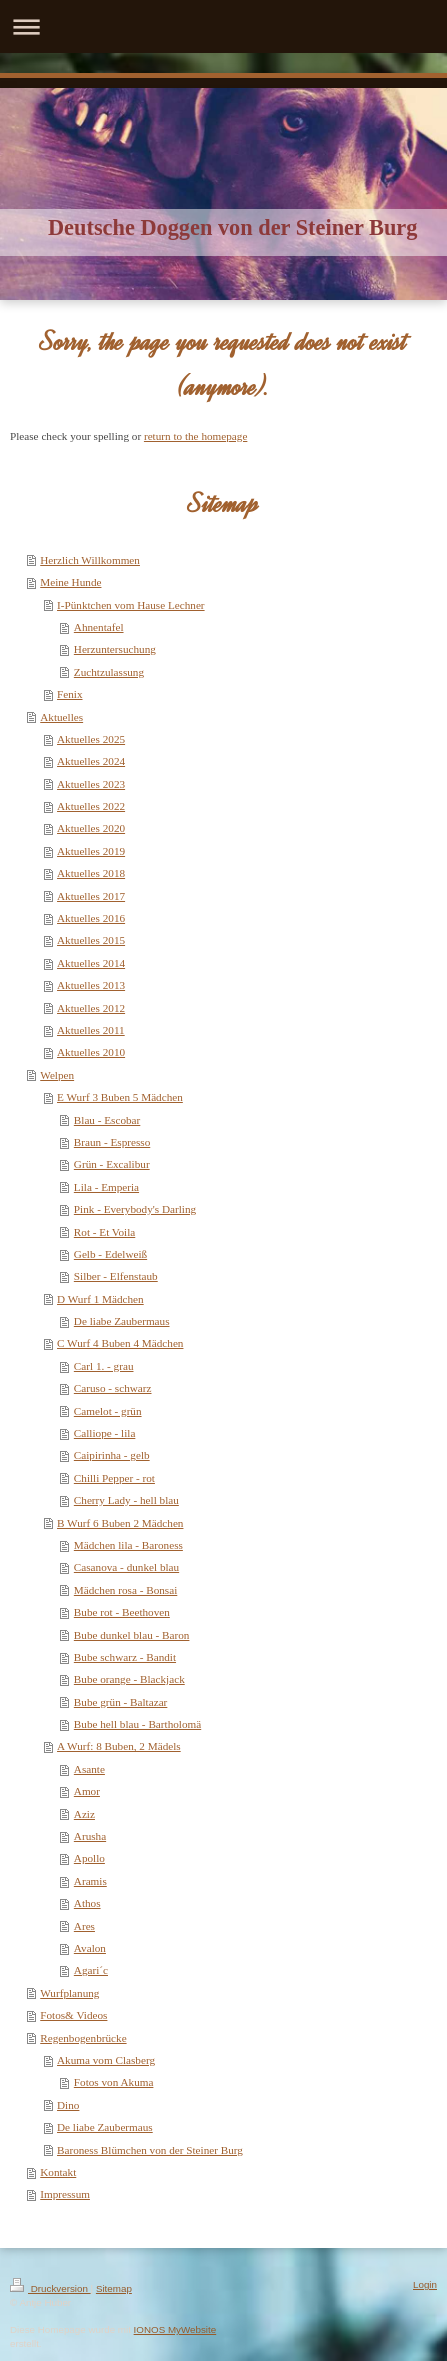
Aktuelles (61, 717)
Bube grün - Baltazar (121, 1702)
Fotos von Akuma (114, 2082)
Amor (87, 1791)
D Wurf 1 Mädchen (100, 1299)
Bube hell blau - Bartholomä (137, 1724)
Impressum (65, 2194)
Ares (84, 1926)
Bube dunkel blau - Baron (132, 1635)
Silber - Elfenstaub (116, 1276)
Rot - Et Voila (104, 1232)
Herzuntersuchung (115, 649)
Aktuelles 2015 (91, 940)
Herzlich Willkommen (90, 560)
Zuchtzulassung (109, 672)
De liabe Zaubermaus (122, 1321)
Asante (89, 1769)
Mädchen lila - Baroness (128, 1545)
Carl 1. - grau (104, 1366)
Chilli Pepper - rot (114, 1478)
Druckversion (50, 2288)
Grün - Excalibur (112, 1164)
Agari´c (91, 1970)
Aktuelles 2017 (91, 896)
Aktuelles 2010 (91, 1052)
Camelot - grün (108, 1411)
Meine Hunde (70, 582)
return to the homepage (195, 436)
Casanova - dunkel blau (126, 1567)
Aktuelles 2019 (91, 851)
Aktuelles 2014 (91, 963)
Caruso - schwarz (113, 1388)
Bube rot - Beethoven (122, 1612)
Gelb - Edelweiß (110, 1254)
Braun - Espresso (112, 1142)
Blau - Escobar (107, 1120)
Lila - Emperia (106, 1187)
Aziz (84, 1814)
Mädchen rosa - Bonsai (125, 1590)
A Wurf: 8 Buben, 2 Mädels (119, 1746)
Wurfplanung (69, 1993)
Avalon (90, 1948)
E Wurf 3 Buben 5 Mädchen (120, 1097)
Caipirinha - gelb (112, 1455)
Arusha (90, 1836)
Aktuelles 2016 (91, 918)
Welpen (57, 1075)
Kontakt (58, 2172)
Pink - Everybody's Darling (135, 1209)
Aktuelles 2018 (91, 873)
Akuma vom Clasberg (106, 2060)
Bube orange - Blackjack (129, 1679)
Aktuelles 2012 (91, 1008)
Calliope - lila (105, 1433)
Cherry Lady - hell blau (126, 1500)
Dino (68, 2105)
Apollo (89, 1858)
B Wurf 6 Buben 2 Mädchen (120, 1523)
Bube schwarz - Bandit (125, 1657)
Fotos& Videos (73, 2015)
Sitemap (114, 2288)
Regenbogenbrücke (83, 2038)
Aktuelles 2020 (91, 828)
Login (425, 2284)
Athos (87, 1903)
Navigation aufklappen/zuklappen (223, 26)
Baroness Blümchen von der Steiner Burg (150, 2150)
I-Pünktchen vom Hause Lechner (131, 605)
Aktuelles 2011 (91, 1030)
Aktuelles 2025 (91, 739)
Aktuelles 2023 (91, 784)
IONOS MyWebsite (175, 2329)
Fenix (69, 694)
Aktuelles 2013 (91, 985)
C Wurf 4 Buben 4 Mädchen (120, 1343)
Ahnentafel (99, 627)
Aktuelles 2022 (91, 806)
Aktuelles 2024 (91, 761)
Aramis (90, 1881)
